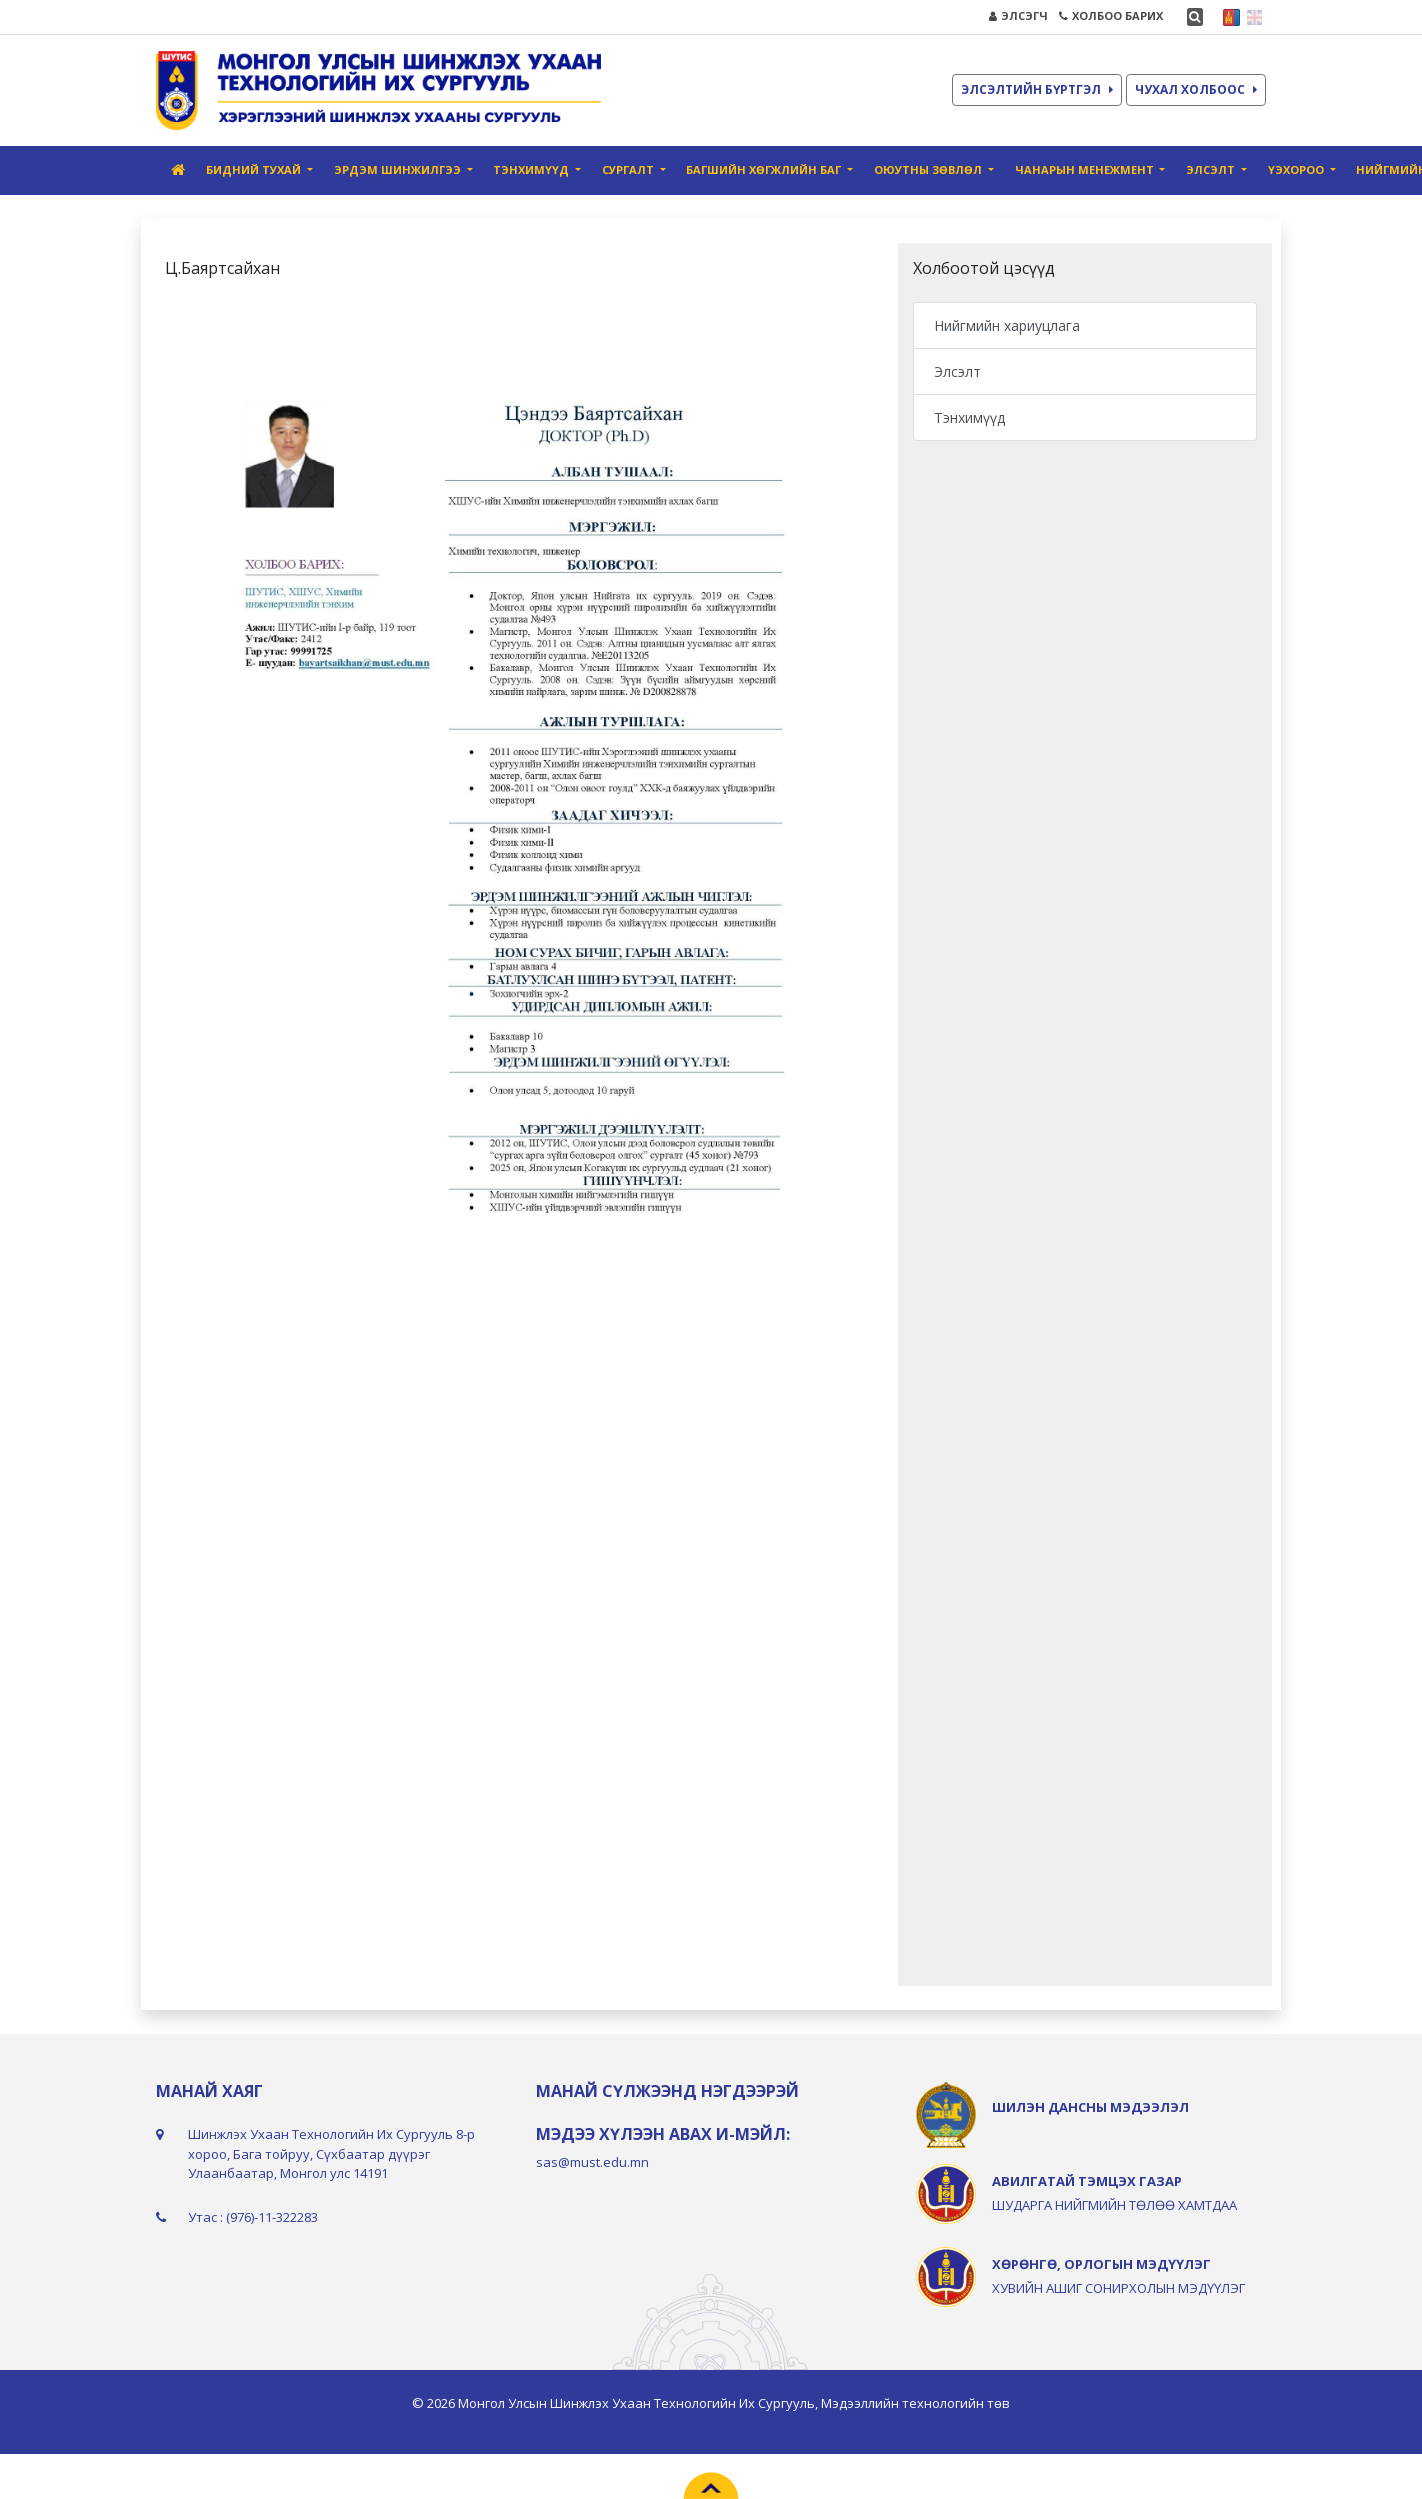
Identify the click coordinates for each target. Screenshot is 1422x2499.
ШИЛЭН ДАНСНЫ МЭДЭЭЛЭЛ (1090, 2107)
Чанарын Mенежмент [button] (1086, 169)
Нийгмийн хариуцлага (1007, 325)
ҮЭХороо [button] (1297, 169)
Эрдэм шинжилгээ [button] (399, 169)
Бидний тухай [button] (255, 169)
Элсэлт (957, 371)
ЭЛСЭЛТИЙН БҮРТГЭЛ (1037, 89)
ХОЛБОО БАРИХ (1111, 15)
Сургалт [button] (629, 169)
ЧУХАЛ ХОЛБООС (1196, 89)
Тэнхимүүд (969, 417)
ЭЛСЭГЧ (1018, 15)
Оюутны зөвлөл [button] (929, 169)
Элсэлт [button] (1212, 169)
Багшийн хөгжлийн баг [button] (765, 169)
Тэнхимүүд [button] (532, 169)
